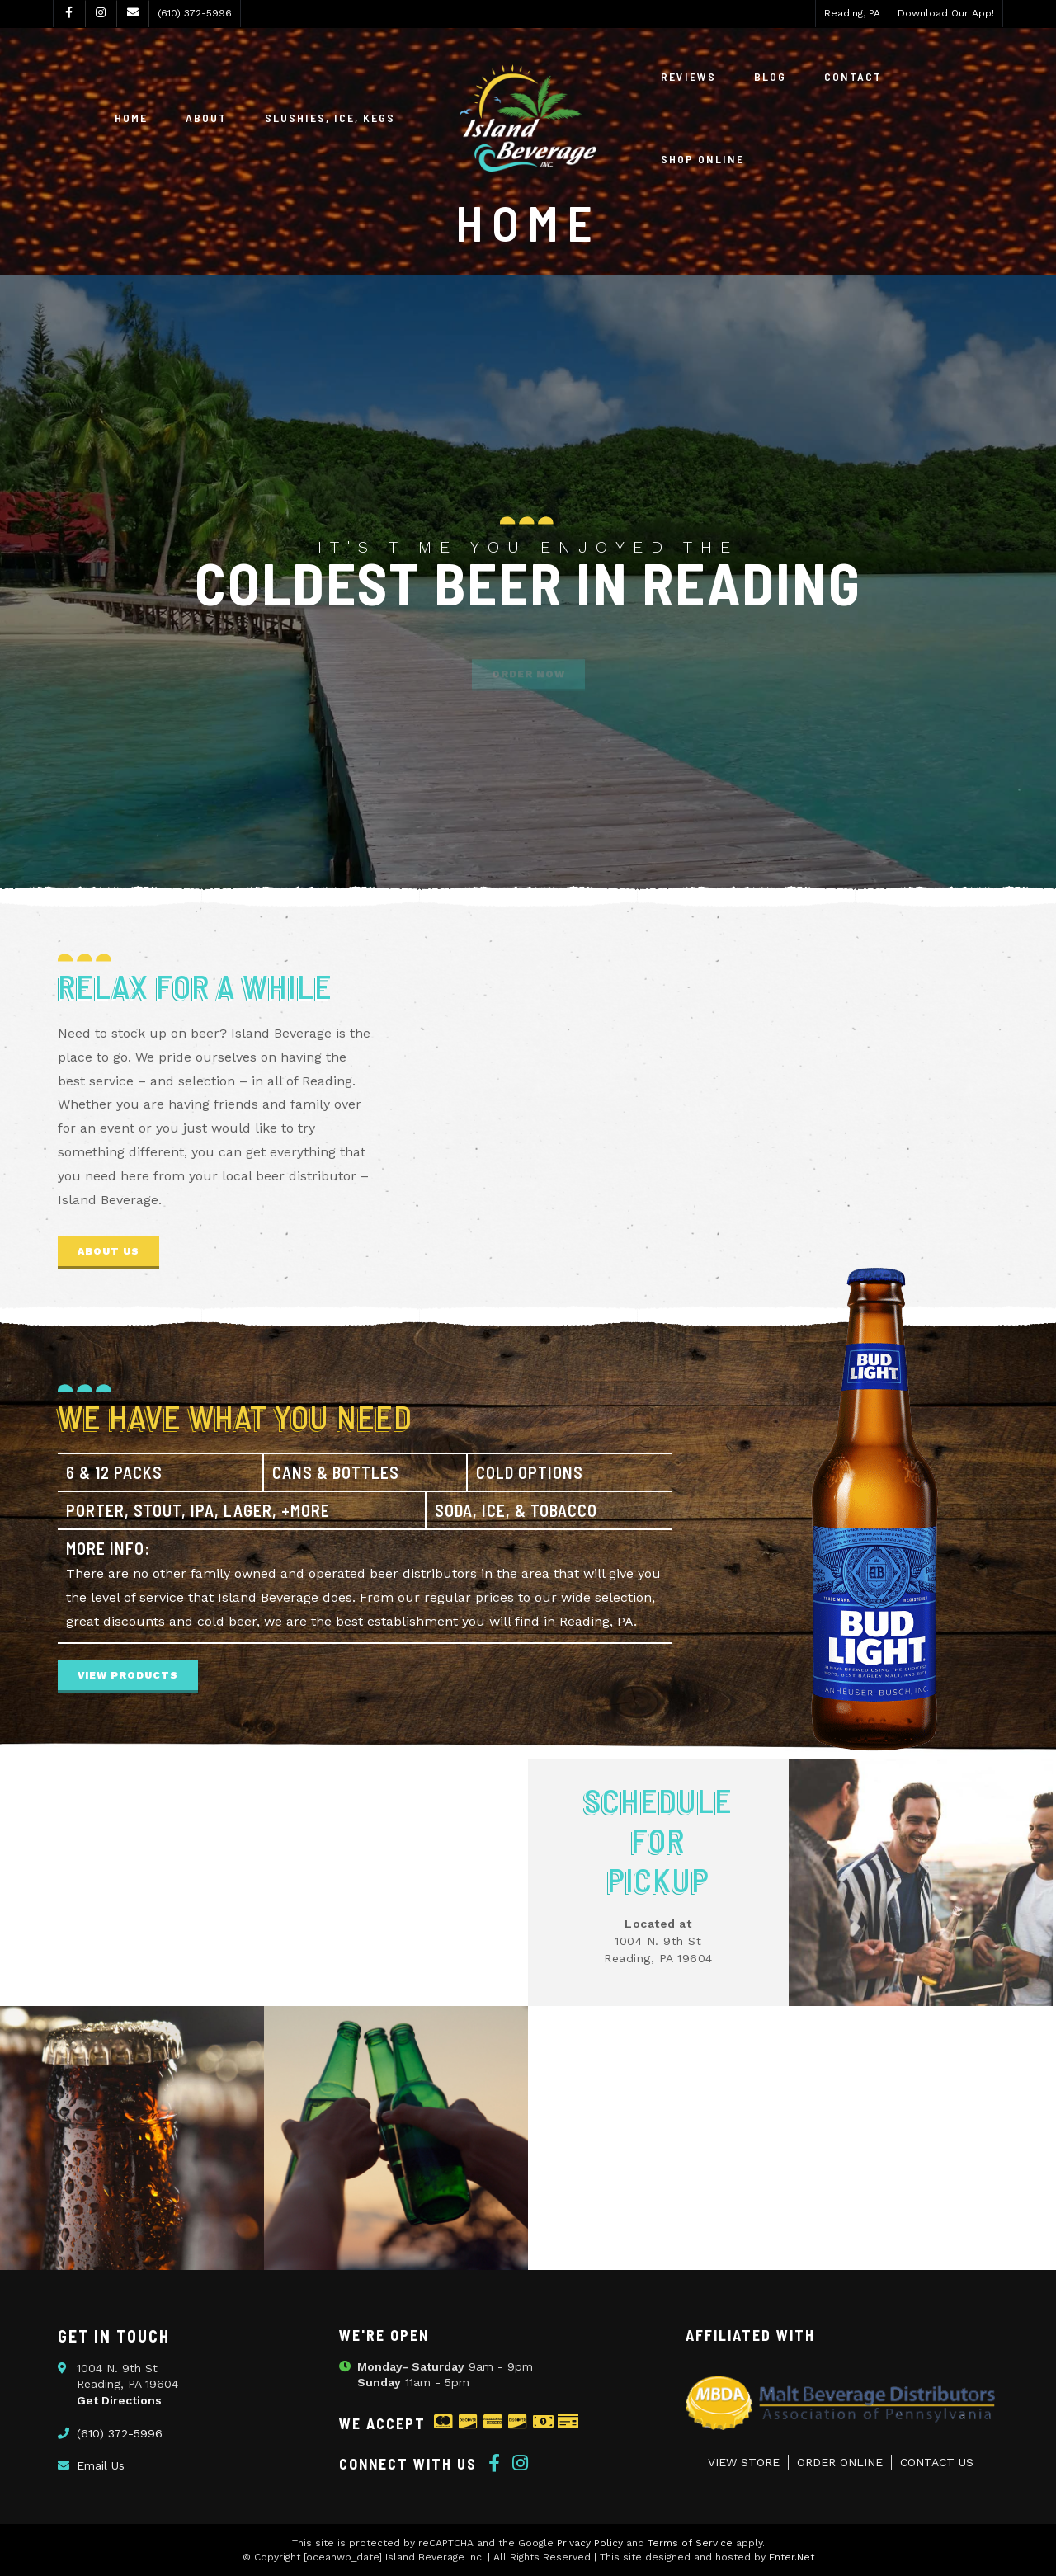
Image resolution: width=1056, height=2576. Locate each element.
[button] (108, 1252)
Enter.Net (791, 2557)
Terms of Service (690, 2543)
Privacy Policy (590, 2543)
